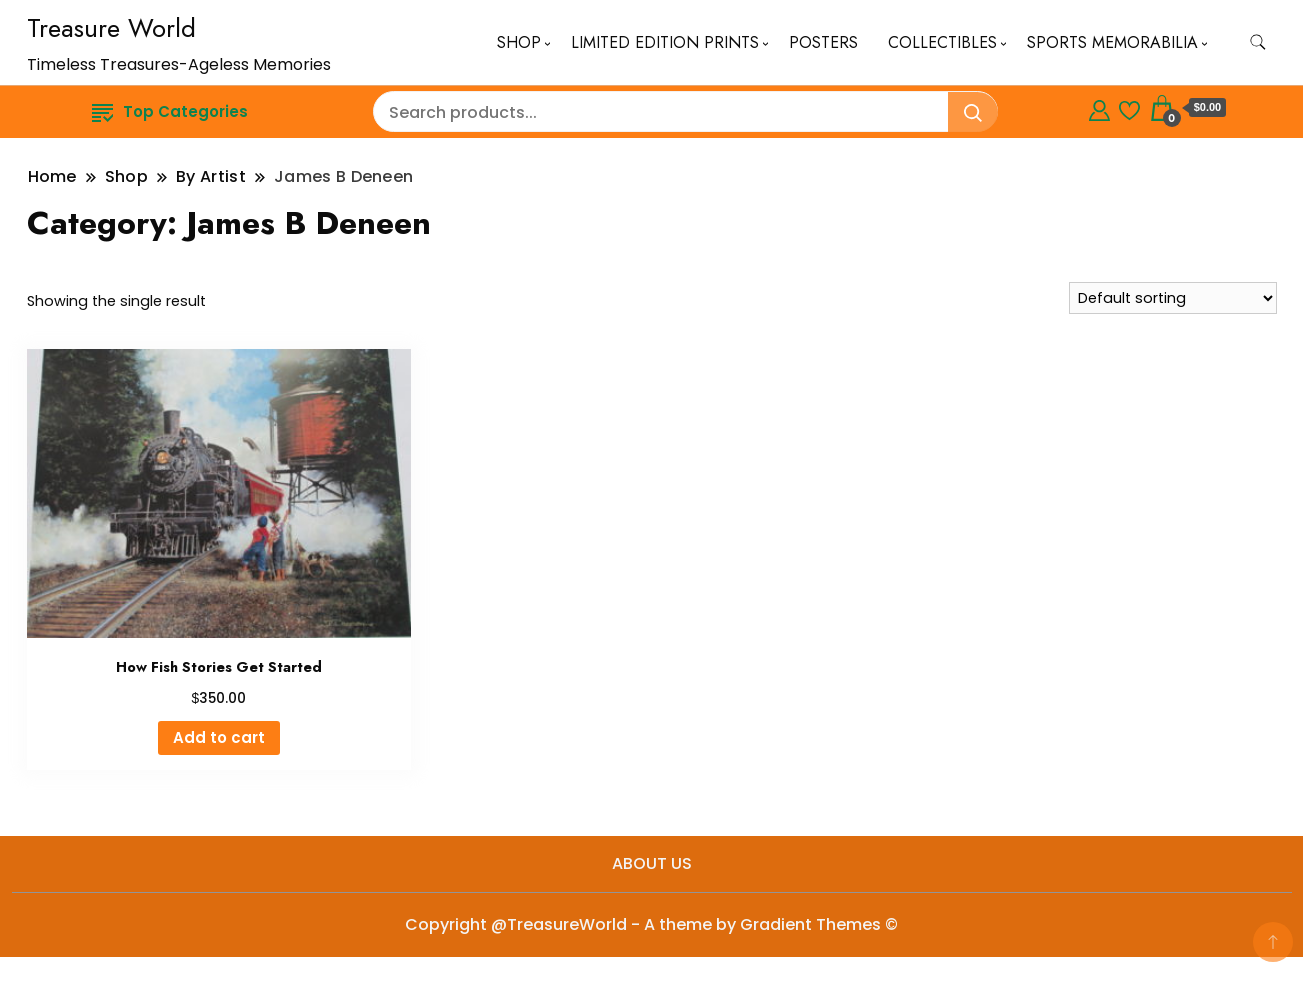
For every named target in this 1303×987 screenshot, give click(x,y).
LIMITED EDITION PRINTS (665, 42)
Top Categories (170, 111)
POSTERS (823, 42)
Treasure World (111, 28)
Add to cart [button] (219, 737)
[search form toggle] (1258, 42)
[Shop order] (1173, 298)
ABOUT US (652, 863)
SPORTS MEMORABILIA (1112, 42)
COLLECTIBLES (942, 42)
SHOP (519, 42)
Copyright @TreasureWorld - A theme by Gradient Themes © (651, 924)
